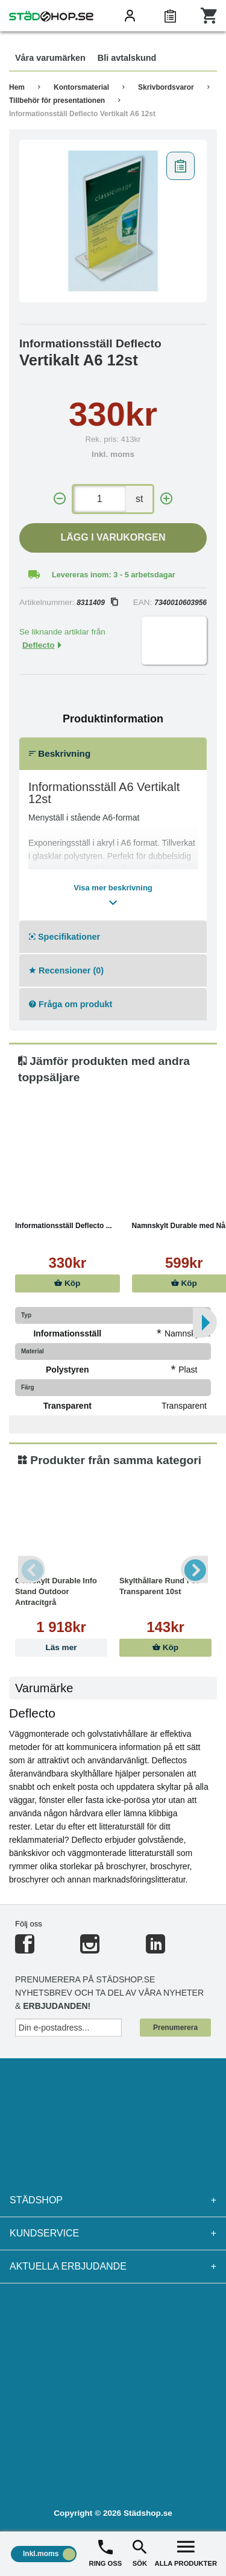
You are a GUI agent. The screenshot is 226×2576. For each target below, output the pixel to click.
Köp (67, 1283)
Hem (17, 87)
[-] (60, 498)
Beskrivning (59, 753)
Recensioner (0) (66, 970)
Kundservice (113, 2233)
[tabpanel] (113, 221)
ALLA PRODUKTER (186, 2552)
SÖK (140, 2552)
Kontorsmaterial (81, 87)
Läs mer (61, 1647)
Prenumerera (175, 2027)
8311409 (97, 602)
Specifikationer (64, 937)
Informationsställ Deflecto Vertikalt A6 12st (82, 114)
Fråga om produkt (70, 1004)
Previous (31, 1569)
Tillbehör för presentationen (57, 100)
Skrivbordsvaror (166, 87)
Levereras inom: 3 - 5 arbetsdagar (113, 574)
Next (194, 1569)
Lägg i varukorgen (113, 537)
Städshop (113, 2200)
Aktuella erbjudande (113, 2266)
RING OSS (105, 2552)
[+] (166, 498)
